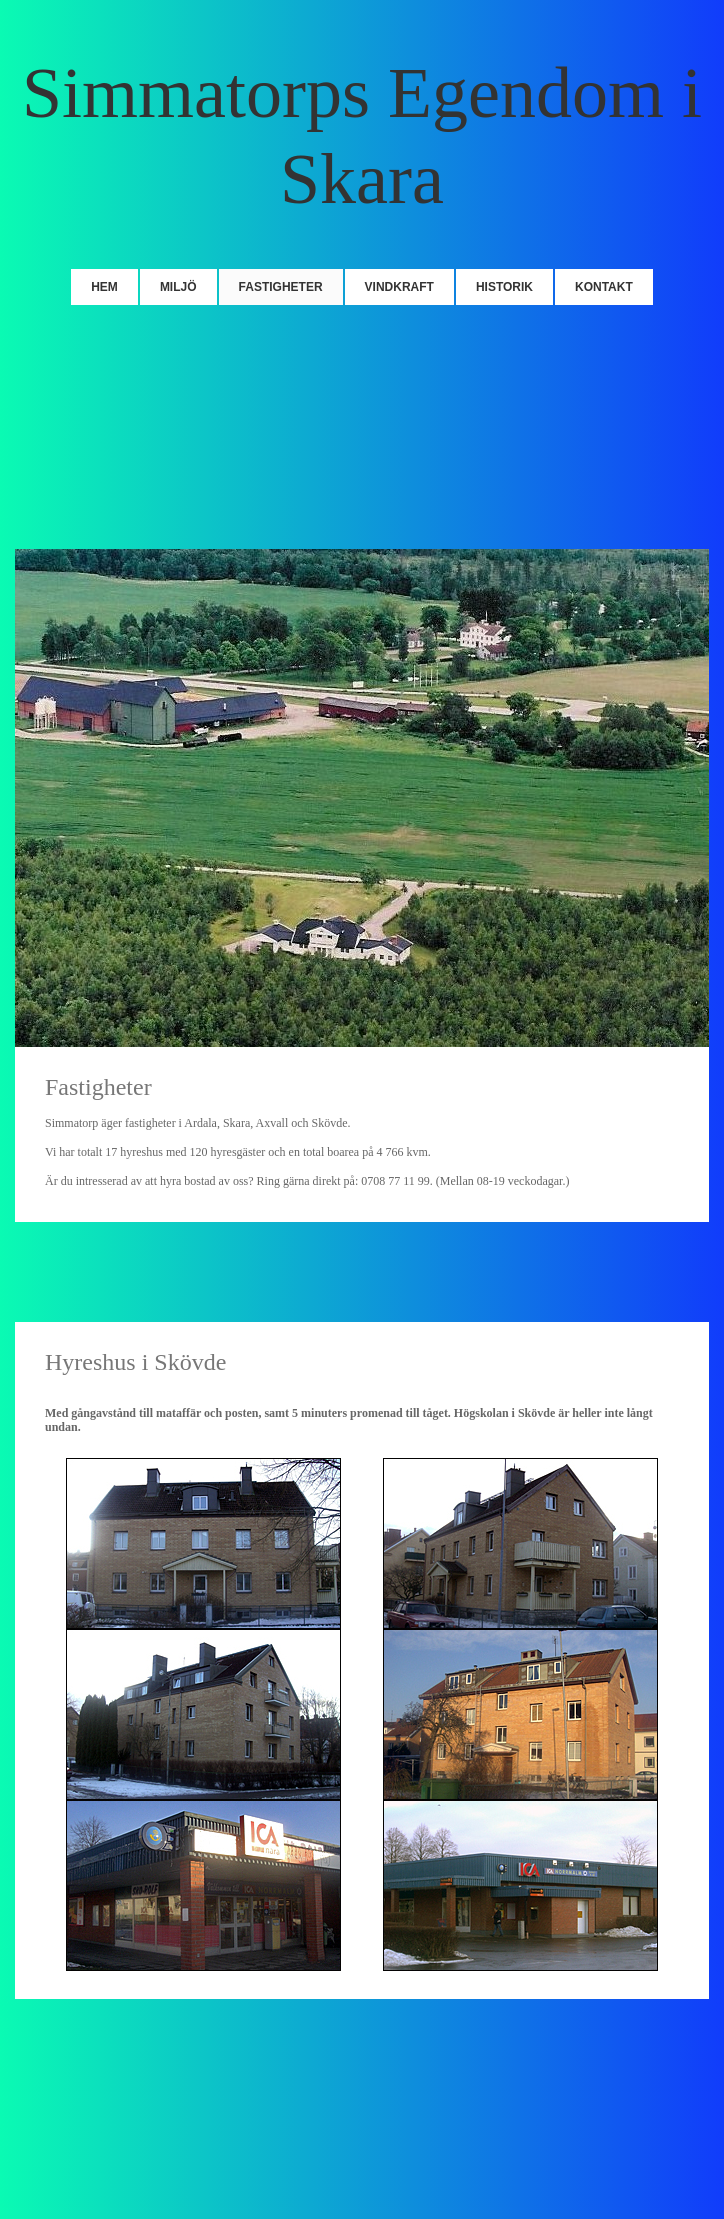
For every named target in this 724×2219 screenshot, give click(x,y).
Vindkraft (399, 287)
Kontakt (604, 287)
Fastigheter (281, 287)
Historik (504, 287)
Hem (104, 287)
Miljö (178, 287)
